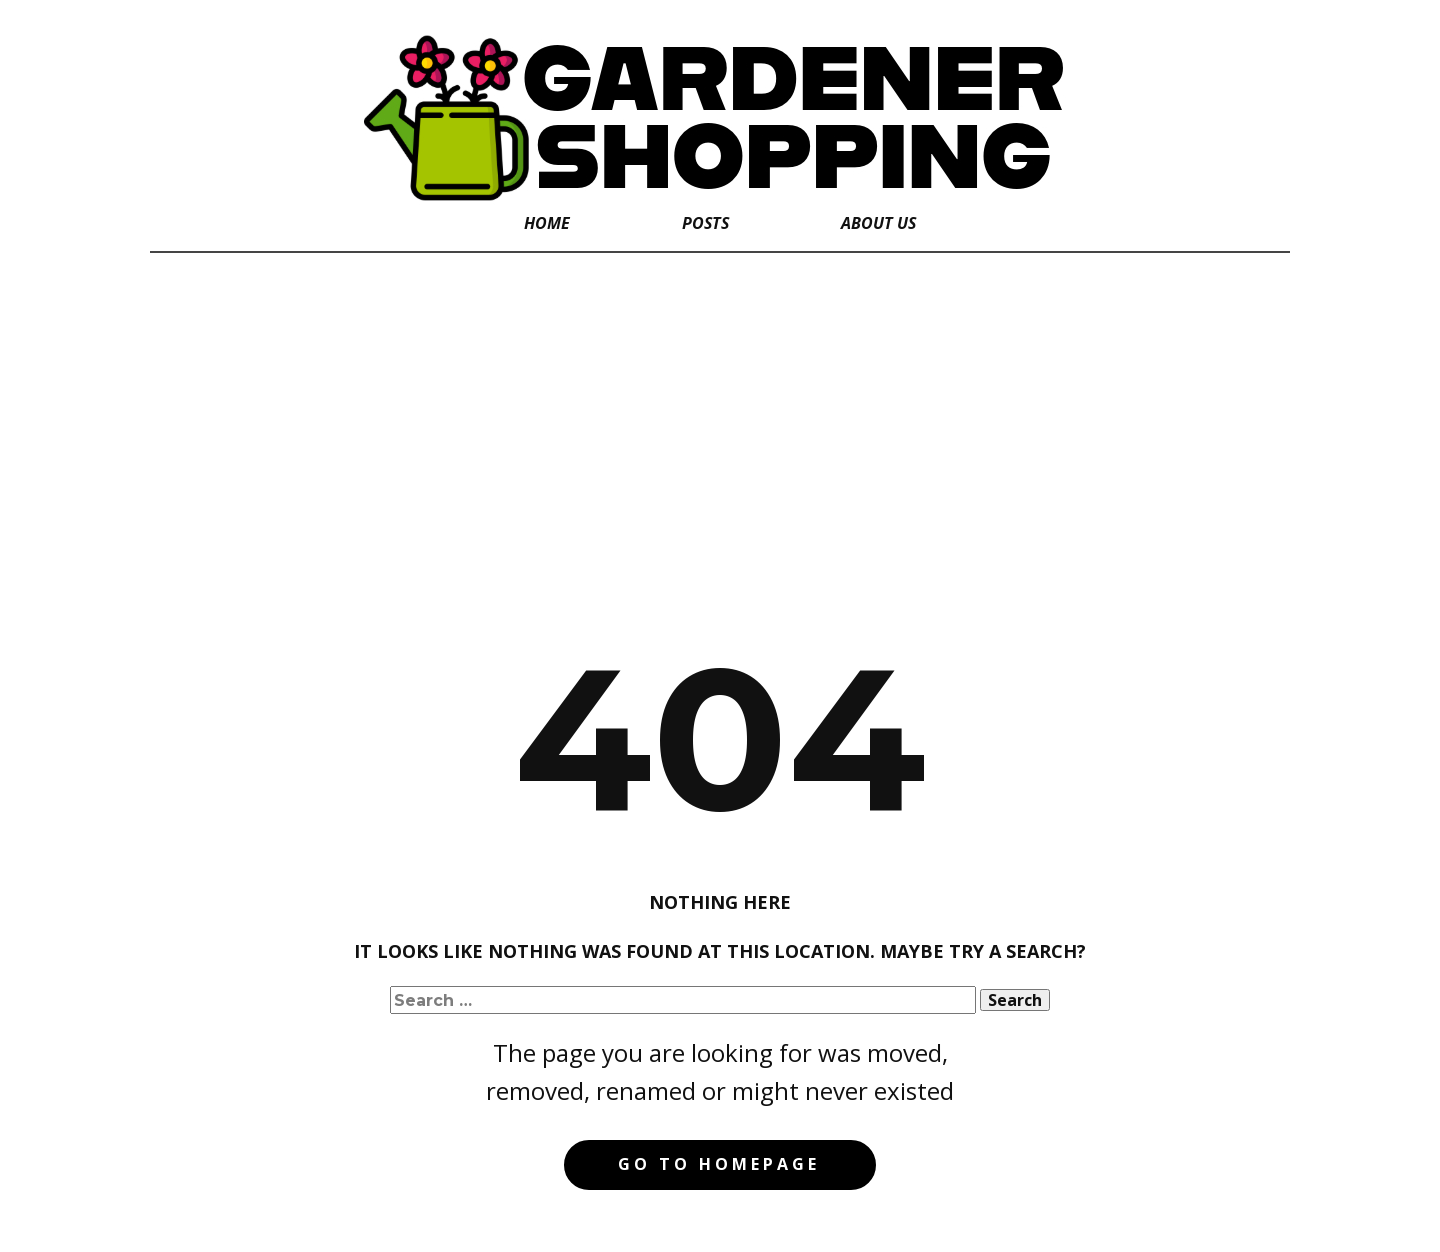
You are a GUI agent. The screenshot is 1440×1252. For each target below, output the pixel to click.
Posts (705, 223)
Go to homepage (719, 1164)
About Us (878, 223)
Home (547, 223)
